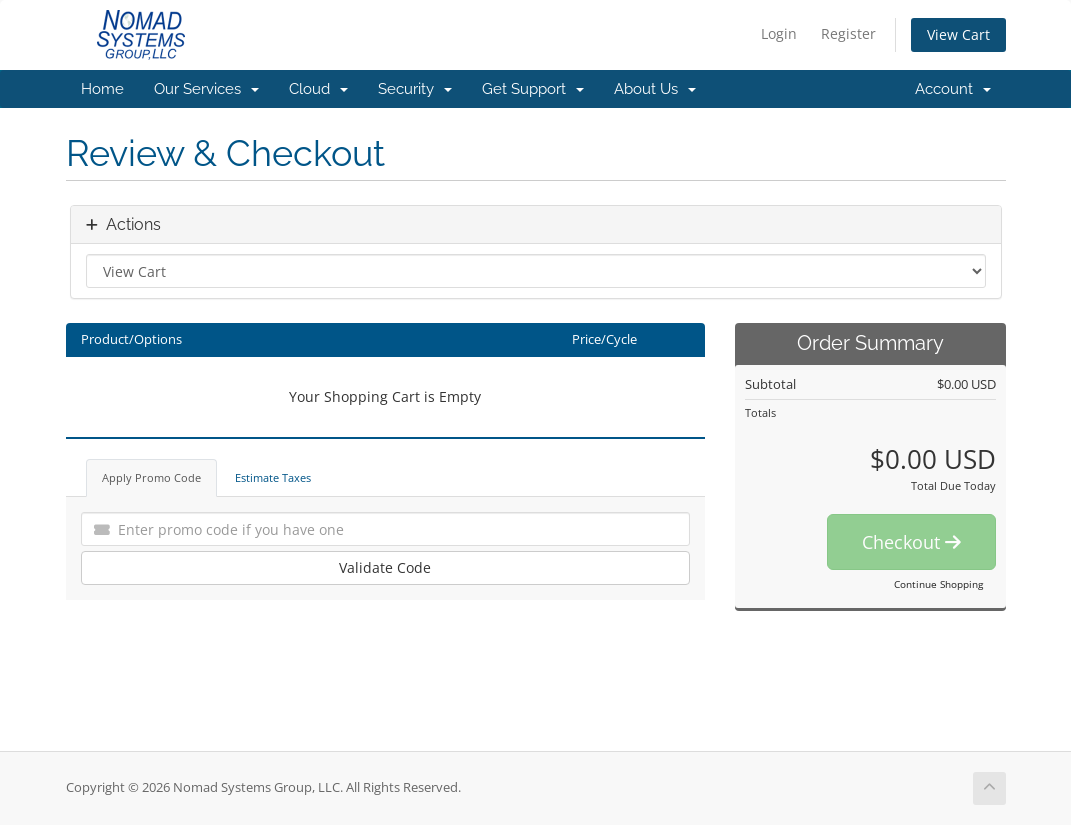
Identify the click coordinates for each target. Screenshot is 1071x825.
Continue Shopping (938, 584)
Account (953, 89)
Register (848, 33)
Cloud (318, 89)
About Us (655, 89)
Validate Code (385, 567)
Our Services (206, 89)
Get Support (533, 89)
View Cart (958, 34)
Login (779, 33)
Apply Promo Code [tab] (151, 477)
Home (102, 89)
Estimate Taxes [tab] (273, 477)
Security (415, 89)
